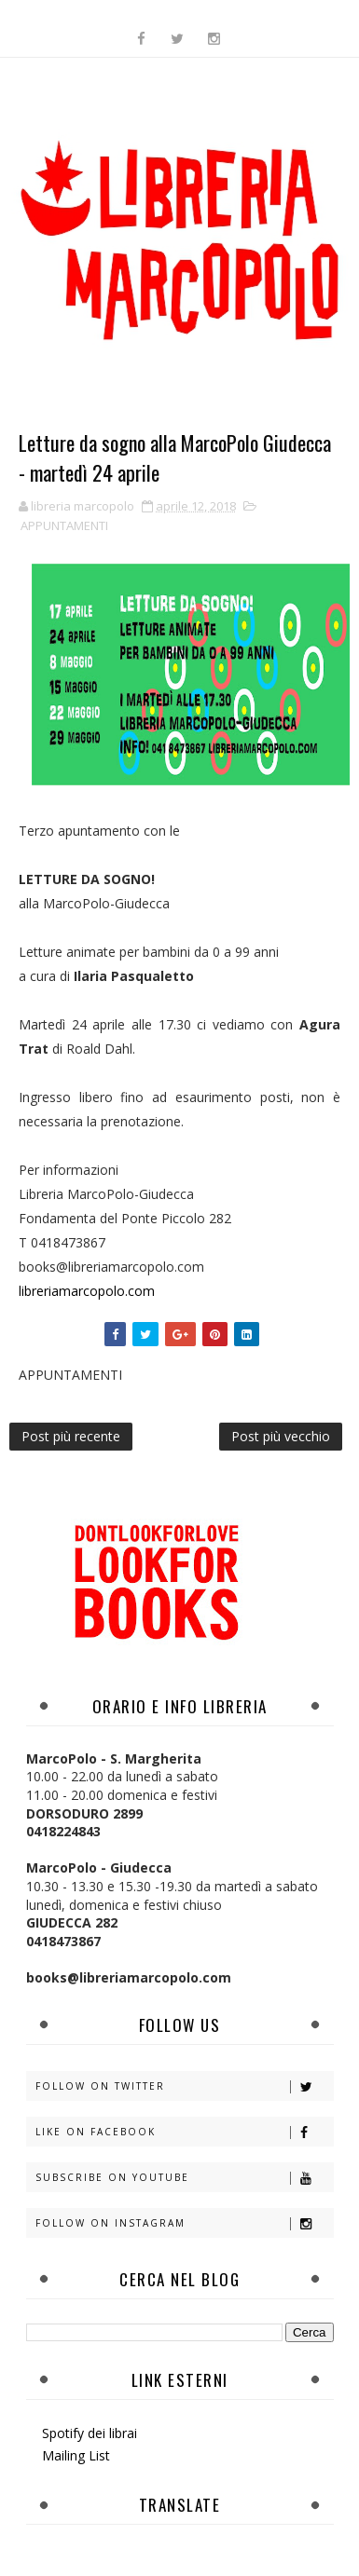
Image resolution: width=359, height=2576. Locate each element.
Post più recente (70, 1436)
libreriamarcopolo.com (87, 1291)
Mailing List (76, 2455)
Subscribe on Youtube (184, 2178)
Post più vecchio (280, 1436)
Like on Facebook (184, 2132)
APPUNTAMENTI (64, 525)
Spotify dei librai (89, 2433)
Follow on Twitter (184, 2086)
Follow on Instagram (184, 2223)
